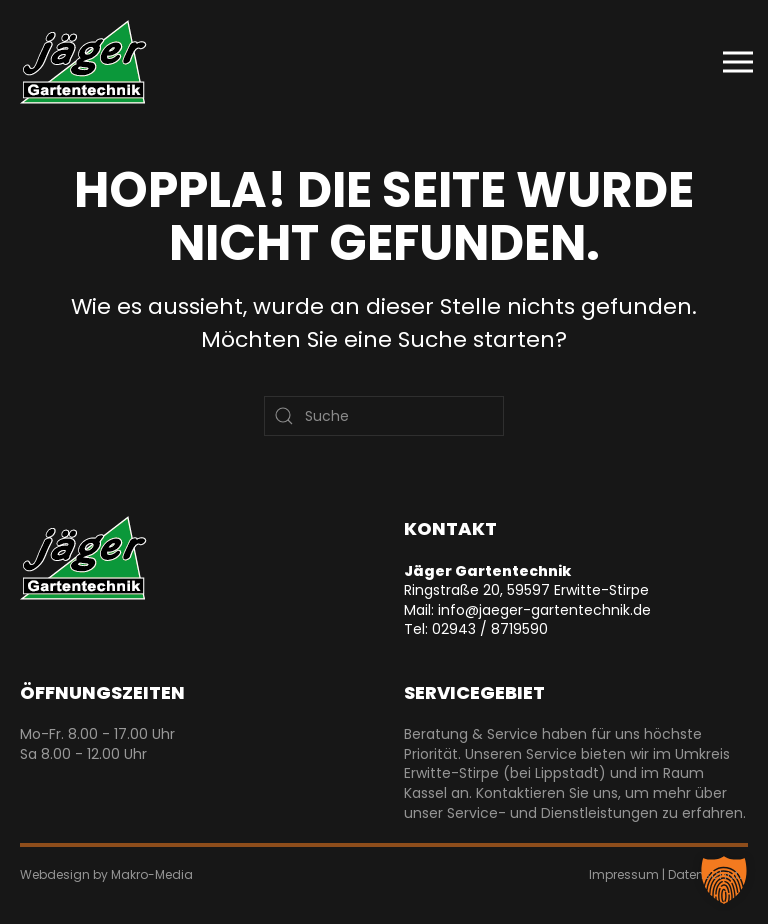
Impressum (624, 874)
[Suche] (384, 416)
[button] (738, 62)
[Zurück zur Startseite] (83, 62)
